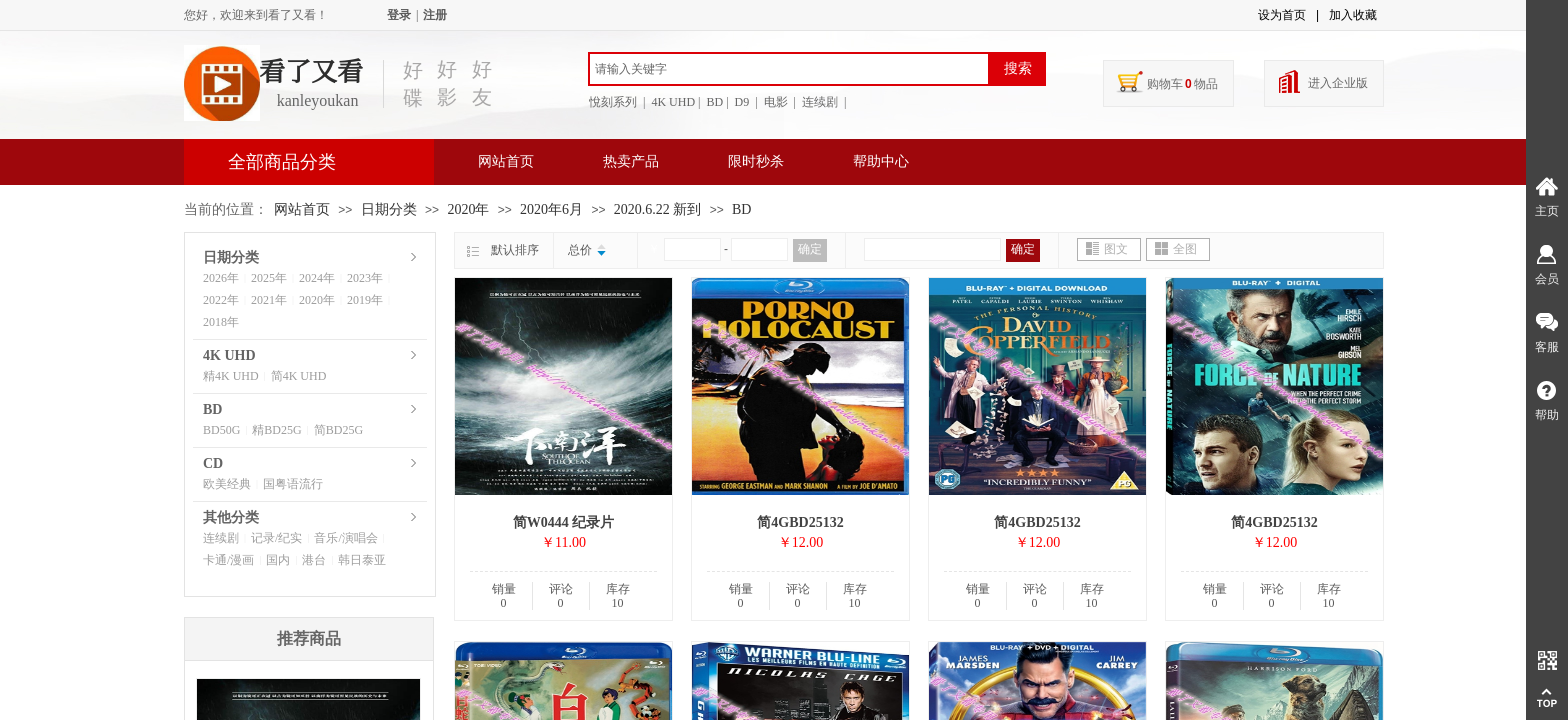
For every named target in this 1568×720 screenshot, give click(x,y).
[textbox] (789, 69)
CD (213, 463)
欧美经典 (227, 484)
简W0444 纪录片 (564, 522)
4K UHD (229, 355)
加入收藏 (1353, 15)
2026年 (221, 278)
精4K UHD (231, 376)
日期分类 (389, 209)
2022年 (221, 300)
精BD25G (276, 430)
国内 (278, 560)
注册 (435, 15)
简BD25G (338, 430)
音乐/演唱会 (345, 538)
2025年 (269, 278)
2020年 (468, 209)
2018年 (221, 322)
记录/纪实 (276, 538)
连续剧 (221, 538)
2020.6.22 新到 (658, 209)
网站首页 (506, 161)
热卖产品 (631, 161)
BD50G (221, 430)
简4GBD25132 (800, 522)
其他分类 (231, 517)
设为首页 (1282, 15)
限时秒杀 (756, 161)
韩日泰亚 (362, 560)
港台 (314, 560)
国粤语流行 (293, 484)
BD (741, 209)
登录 (399, 15)
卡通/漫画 (228, 560)
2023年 (365, 278)
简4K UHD (299, 376)
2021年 (269, 300)
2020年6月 (551, 209)
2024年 (317, 278)
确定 (810, 249)
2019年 (365, 300)
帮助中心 (881, 161)
